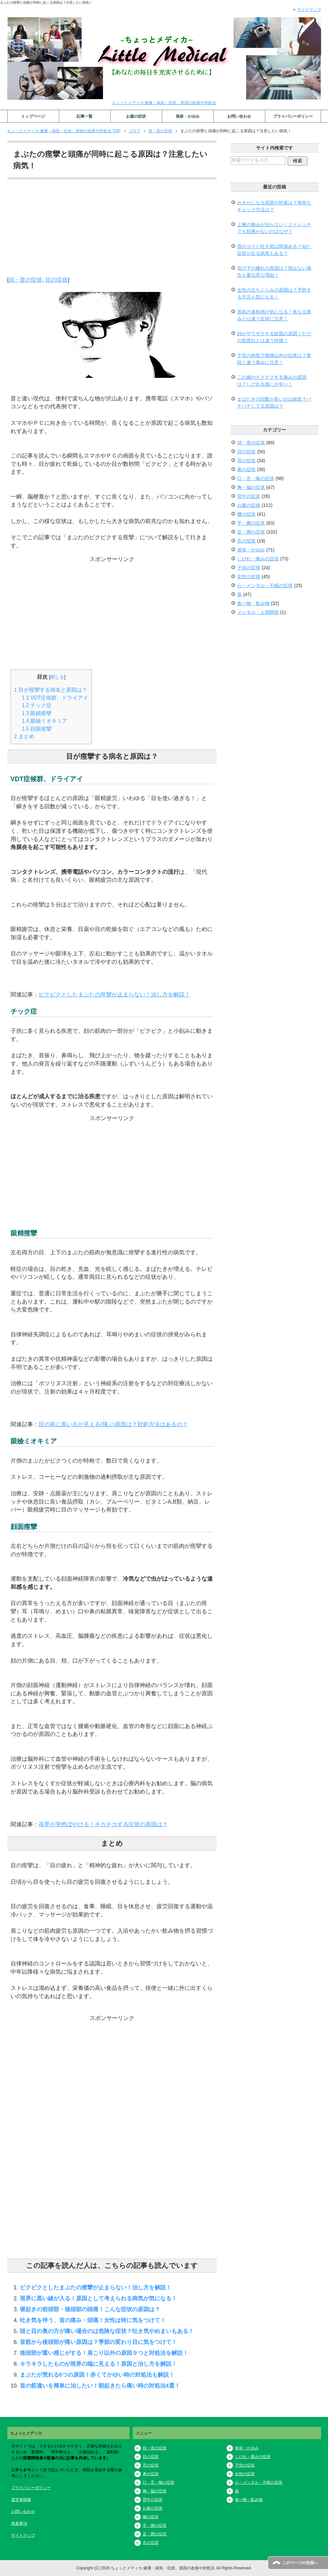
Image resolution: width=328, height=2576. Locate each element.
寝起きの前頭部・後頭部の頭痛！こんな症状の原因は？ (90, 2309)
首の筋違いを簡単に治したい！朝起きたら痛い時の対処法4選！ (100, 2386)
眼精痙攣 (37, 713)
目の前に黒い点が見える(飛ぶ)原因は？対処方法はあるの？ (113, 1424)
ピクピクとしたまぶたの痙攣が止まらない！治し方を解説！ (114, 994)
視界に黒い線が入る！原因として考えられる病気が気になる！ (98, 2298)
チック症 (37, 705)
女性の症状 (248, 576)
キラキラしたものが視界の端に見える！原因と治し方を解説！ (98, 2364)
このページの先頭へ (300, 2562)
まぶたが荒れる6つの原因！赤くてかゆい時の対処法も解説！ (97, 2375)
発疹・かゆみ (188, 116)
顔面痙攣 (37, 729)
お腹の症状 (136, 116)
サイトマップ (23, 2535)
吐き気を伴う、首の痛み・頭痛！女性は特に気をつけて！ (93, 2320)
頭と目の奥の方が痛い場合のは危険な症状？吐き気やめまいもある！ (107, 2331)
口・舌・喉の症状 (255, 478)
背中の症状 (248, 496)
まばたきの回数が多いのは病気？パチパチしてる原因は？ (274, 402)
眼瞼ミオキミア (44, 721)
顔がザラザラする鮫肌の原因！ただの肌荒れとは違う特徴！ (274, 337)
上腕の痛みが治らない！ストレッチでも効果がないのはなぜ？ (274, 228)
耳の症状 (246, 460)
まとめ (24, 736)
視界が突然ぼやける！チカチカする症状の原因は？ (103, 1824)
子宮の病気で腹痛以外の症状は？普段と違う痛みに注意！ (274, 359)
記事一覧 (84, 116)
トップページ (33, 116)
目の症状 (56, 280)
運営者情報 (21, 2499)
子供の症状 (248, 567)
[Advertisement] (112, 229)
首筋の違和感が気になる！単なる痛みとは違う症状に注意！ (274, 315)
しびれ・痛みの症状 (258, 558)
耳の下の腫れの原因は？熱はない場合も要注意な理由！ (274, 271)
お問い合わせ (239, 116)
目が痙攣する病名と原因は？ (50, 690)
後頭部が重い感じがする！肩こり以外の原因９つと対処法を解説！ (104, 2353)
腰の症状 (246, 514)
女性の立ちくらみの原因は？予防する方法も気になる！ (274, 293)
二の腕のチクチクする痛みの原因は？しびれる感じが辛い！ (272, 381)
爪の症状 (246, 540)
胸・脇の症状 (251, 487)
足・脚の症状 (251, 532)
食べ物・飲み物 (253, 603)
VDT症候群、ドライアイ (55, 698)
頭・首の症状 (25, 280)
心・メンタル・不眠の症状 (265, 585)
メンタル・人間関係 (258, 612)
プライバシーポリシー (293, 116)
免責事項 (19, 2523)
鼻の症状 (246, 469)
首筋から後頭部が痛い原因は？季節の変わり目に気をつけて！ (98, 2342)
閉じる (57, 677)
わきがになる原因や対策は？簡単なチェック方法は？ (274, 206)
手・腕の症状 (251, 523)
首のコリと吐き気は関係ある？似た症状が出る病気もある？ (274, 250)
